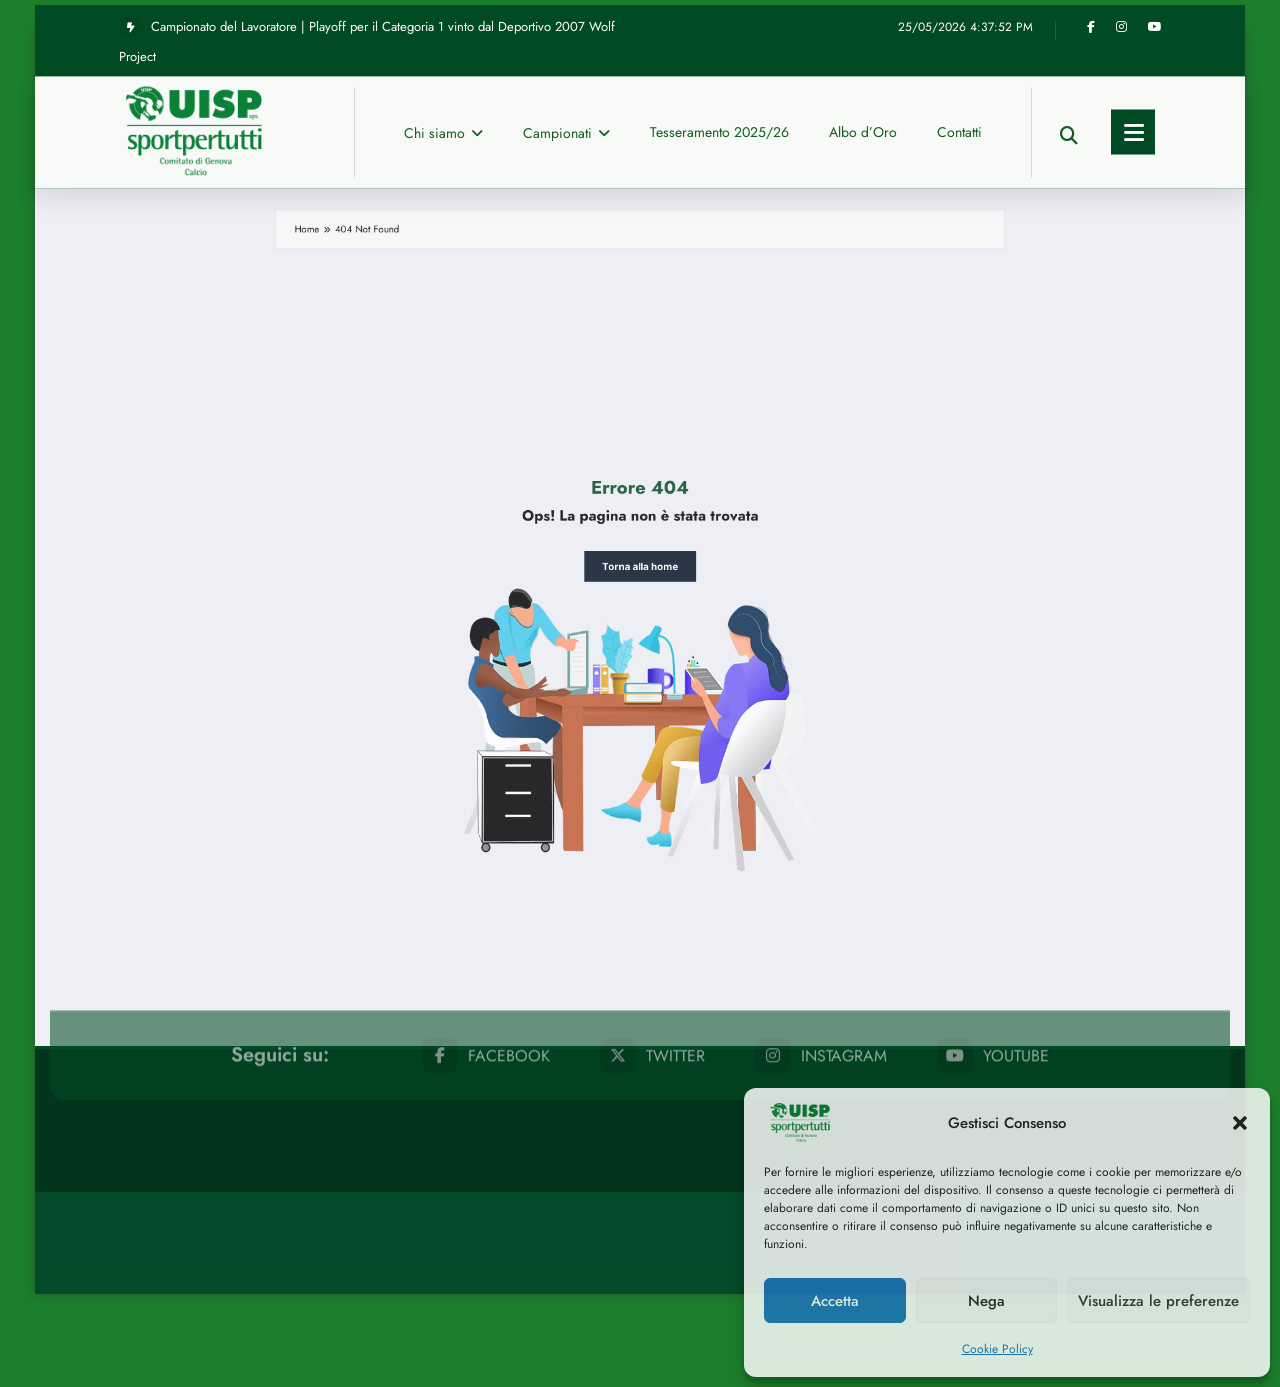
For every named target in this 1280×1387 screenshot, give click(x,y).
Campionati (566, 28)
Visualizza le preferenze (1158, 1301)
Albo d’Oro (863, 27)
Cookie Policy (997, 1349)
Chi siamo (443, 28)
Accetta (835, 1301)
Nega (986, 1301)
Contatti (959, 27)
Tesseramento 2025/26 (719, 27)
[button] (1240, 1123)
